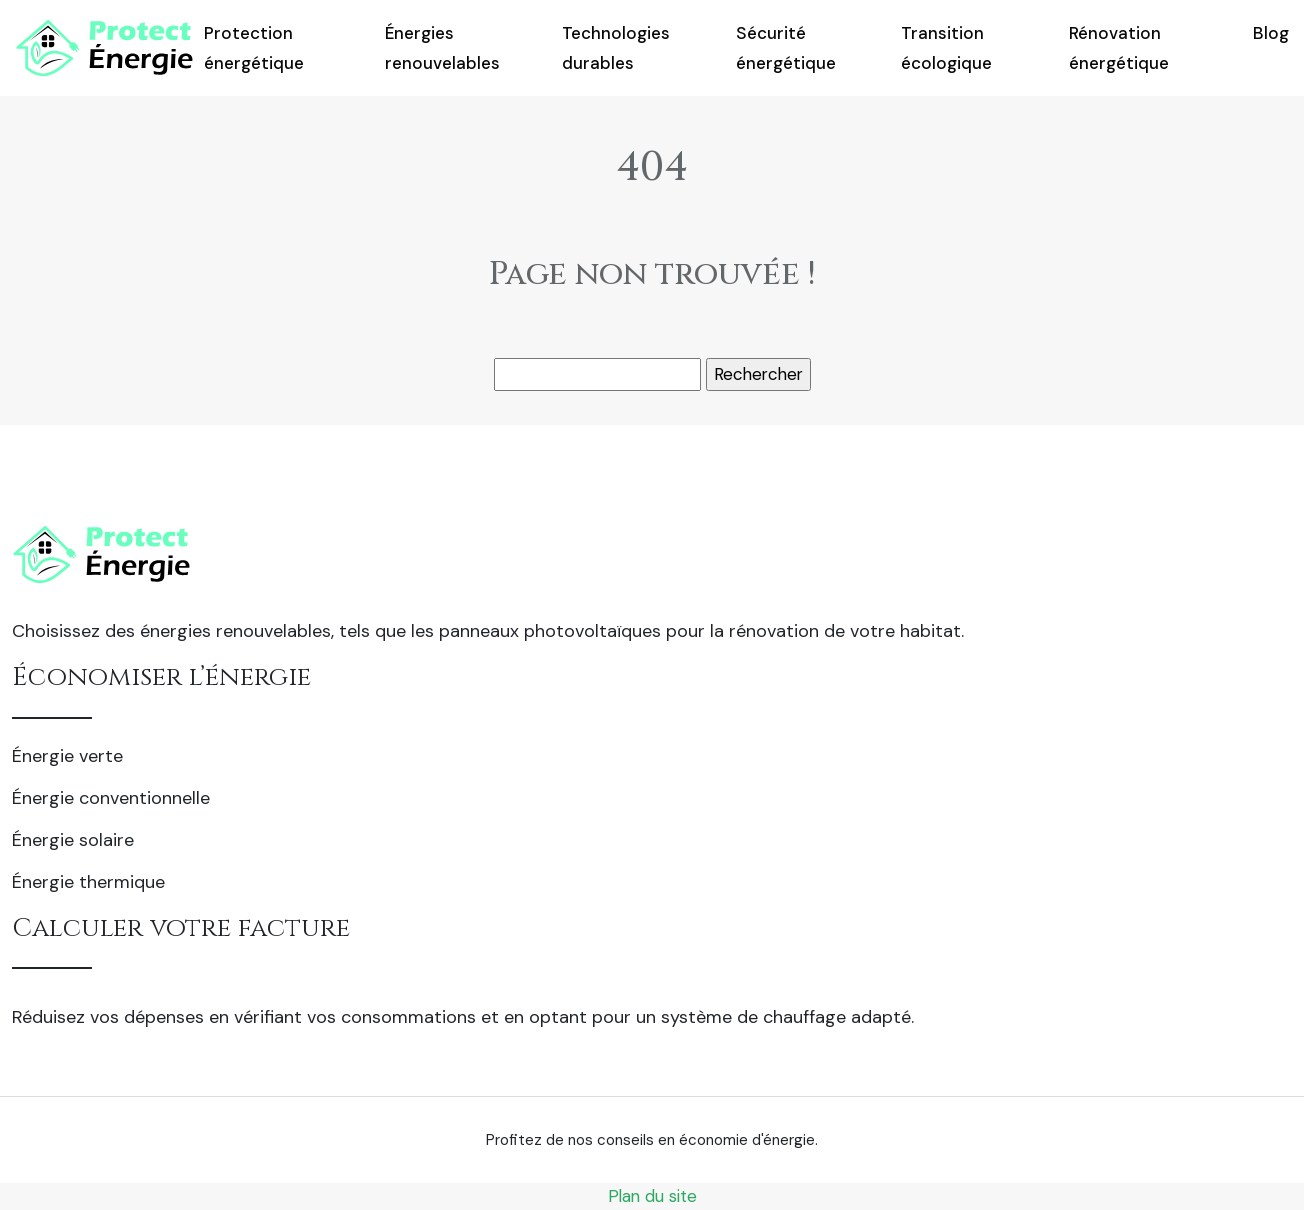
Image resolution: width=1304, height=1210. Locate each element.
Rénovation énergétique (1119, 48)
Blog (1271, 33)
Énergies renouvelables (442, 48)
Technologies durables (616, 48)
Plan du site (652, 1196)
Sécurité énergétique (786, 48)
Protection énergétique (254, 48)
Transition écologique (946, 48)
